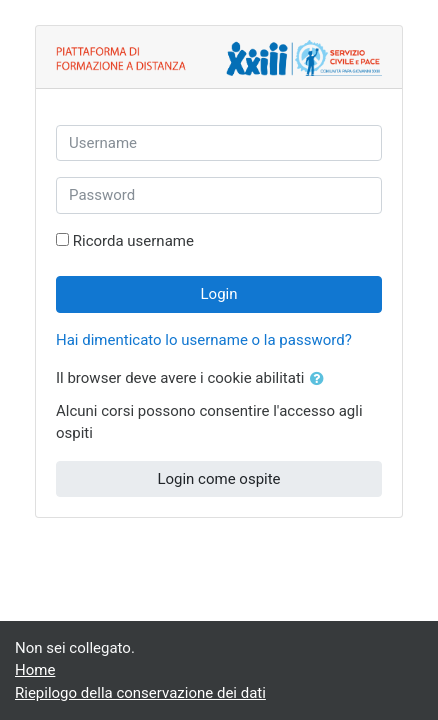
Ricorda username (133, 241)
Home (35, 670)
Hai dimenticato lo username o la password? (204, 340)
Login (219, 294)
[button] (321, 379)
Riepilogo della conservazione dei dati (140, 693)
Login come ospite (218, 479)
